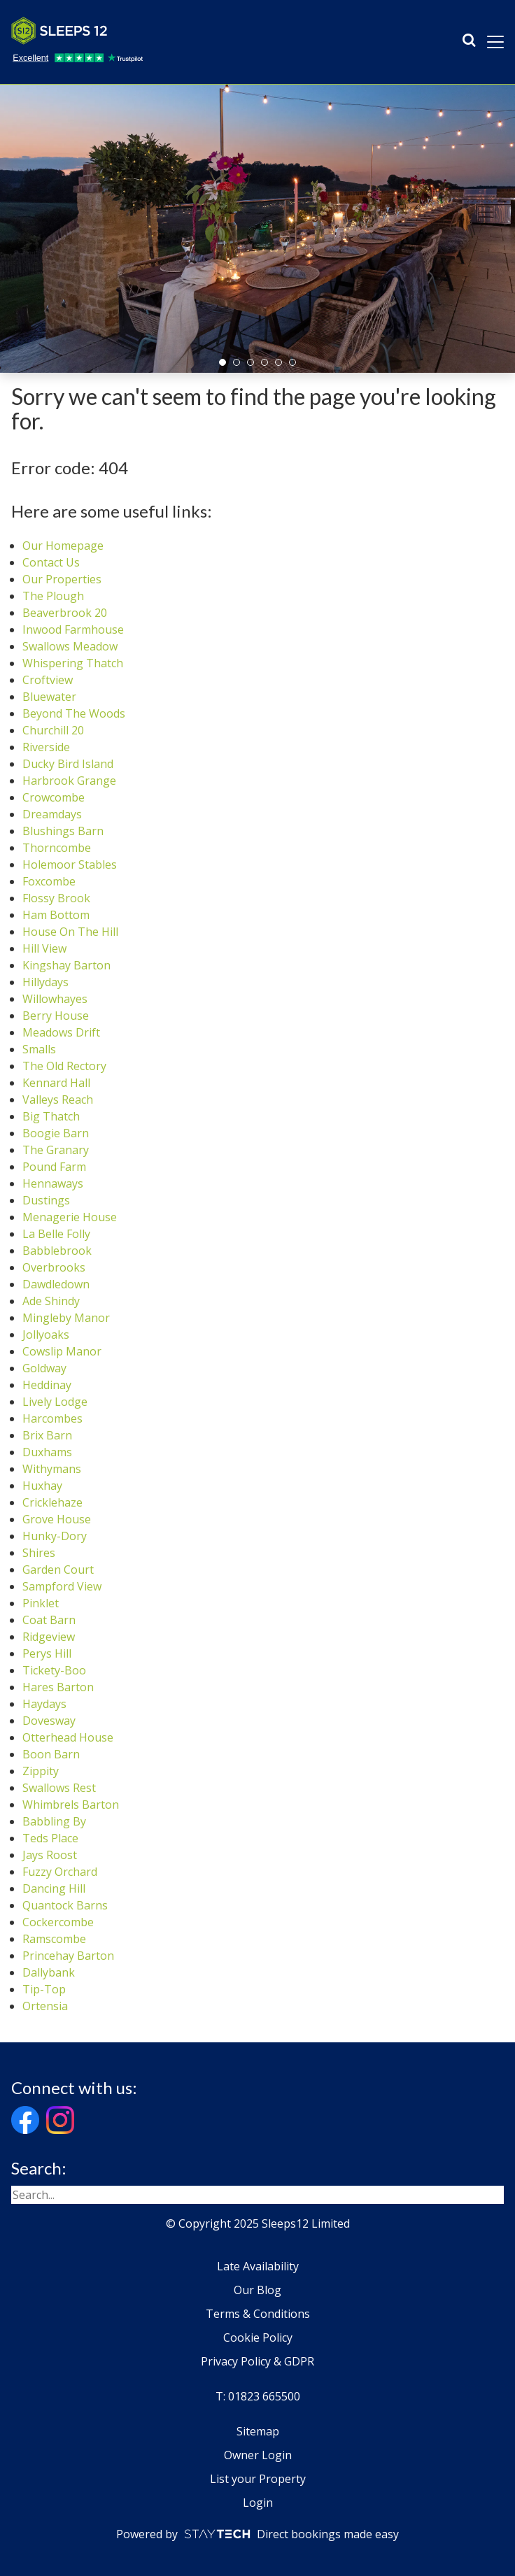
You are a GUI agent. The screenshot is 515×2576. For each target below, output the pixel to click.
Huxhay (42, 1485)
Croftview (47, 680)
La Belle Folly (56, 1233)
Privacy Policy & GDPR (257, 2361)
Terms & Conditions (258, 2313)
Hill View (44, 948)
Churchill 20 (53, 730)
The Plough (53, 596)
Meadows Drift (61, 1032)
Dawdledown (56, 1284)
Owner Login (258, 2455)
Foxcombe (49, 881)
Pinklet (40, 1603)
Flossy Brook (56, 898)
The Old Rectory (64, 1066)
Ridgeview (48, 1636)
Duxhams (47, 1452)
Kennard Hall (56, 1082)
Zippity (40, 1771)
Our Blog (257, 2290)
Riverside (46, 747)
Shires (38, 1552)
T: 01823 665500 (258, 2396)
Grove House (56, 1519)
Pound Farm (54, 1166)
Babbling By (54, 1821)
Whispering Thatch (72, 663)
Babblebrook (57, 1250)
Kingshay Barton (66, 965)
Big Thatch (51, 1116)
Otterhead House (67, 1737)
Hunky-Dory (54, 1536)
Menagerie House (69, 1217)
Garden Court (58, 1569)
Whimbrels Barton (70, 1804)
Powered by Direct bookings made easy (257, 2534)
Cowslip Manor (61, 1351)
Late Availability (258, 2266)
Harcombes (52, 1418)
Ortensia (45, 2006)
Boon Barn (51, 1754)
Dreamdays (52, 814)
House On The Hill (70, 931)
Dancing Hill (53, 1888)
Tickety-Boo (54, 1670)
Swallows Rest (59, 1787)
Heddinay (46, 1385)
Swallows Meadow (70, 646)
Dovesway (49, 1720)
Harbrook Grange (69, 780)
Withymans (51, 1468)
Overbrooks (53, 1267)
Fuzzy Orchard (59, 1871)
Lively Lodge (54, 1401)
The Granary (55, 1150)
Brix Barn (47, 1435)
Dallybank (48, 1972)
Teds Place (50, 1838)
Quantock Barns (65, 1905)
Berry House (55, 1015)
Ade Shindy (51, 1301)
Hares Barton (58, 1687)
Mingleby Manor (66, 1317)
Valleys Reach (57, 1099)
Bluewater (49, 696)
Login (258, 2502)
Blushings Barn (63, 831)
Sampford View (61, 1586)
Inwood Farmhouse (73, 629)
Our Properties (61, 579)
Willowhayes (54, 998)
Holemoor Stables (69, 864)
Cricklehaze (52, 1502)
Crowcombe (53, 797)
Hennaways (52, 1183)
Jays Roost (49, 1855)
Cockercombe (58, 1922)
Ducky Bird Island (67, 763)
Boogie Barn (55, 1133)
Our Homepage (63, 545)
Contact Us (51, 562)
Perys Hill (46, 1653)
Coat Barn (49, 1620)
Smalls (39, 1049)
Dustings (46, 1200)
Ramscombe (54, 1939)
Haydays (44, 1704)
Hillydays (45, 982)
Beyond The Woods (73, 713)
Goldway (44, 1368)
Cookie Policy (257, 2337)
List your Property (258, 2478)
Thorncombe (56, 847)
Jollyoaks (45, 1334)
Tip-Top (44, 1989)
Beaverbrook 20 (64, 612)
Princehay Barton (68, 1955)
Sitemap (258, 2431)
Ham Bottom (56, 915)
